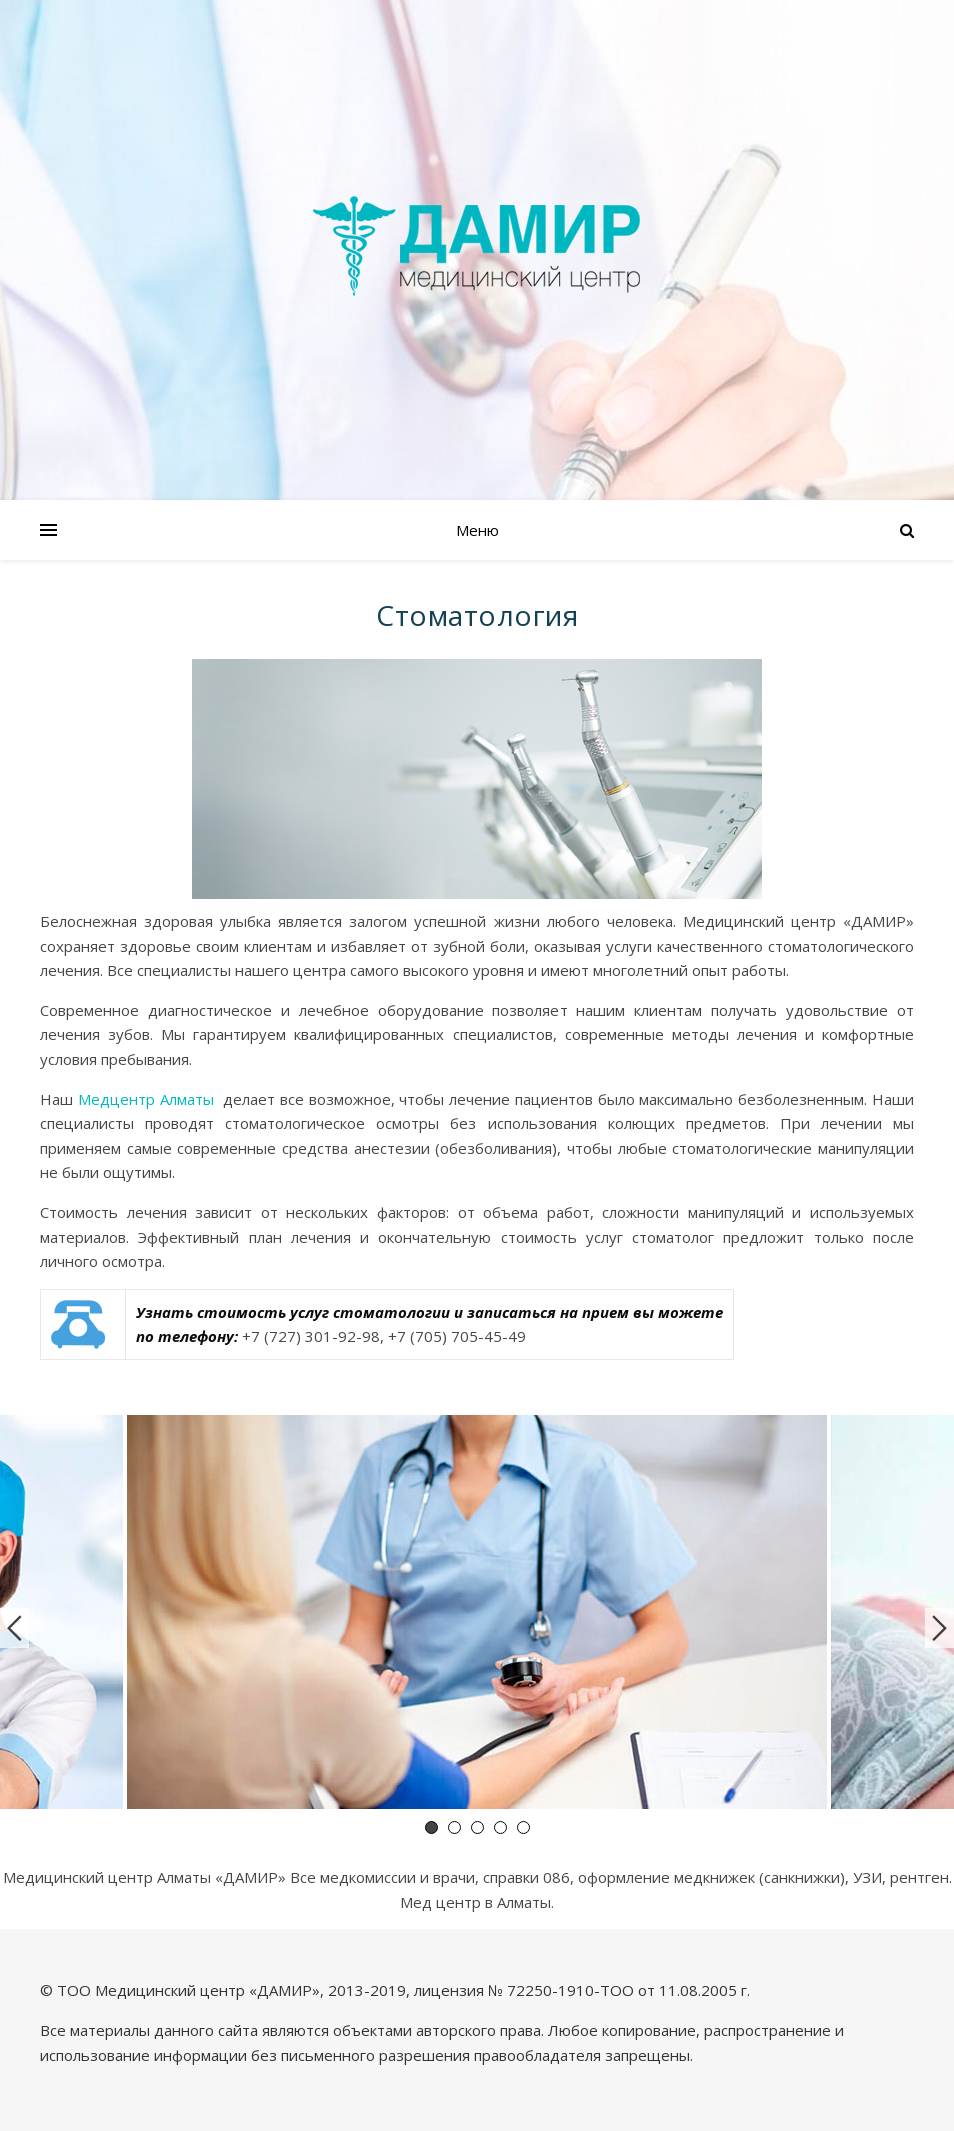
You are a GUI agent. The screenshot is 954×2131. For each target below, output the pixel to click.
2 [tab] (454, 1827)
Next (939, 1628)
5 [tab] (523, 1827)
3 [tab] (477, 1827)
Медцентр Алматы (146, 1099)
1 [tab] (431, 1827)
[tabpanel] (477, 1615)
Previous (14, 1628)
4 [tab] (500, 1827)
